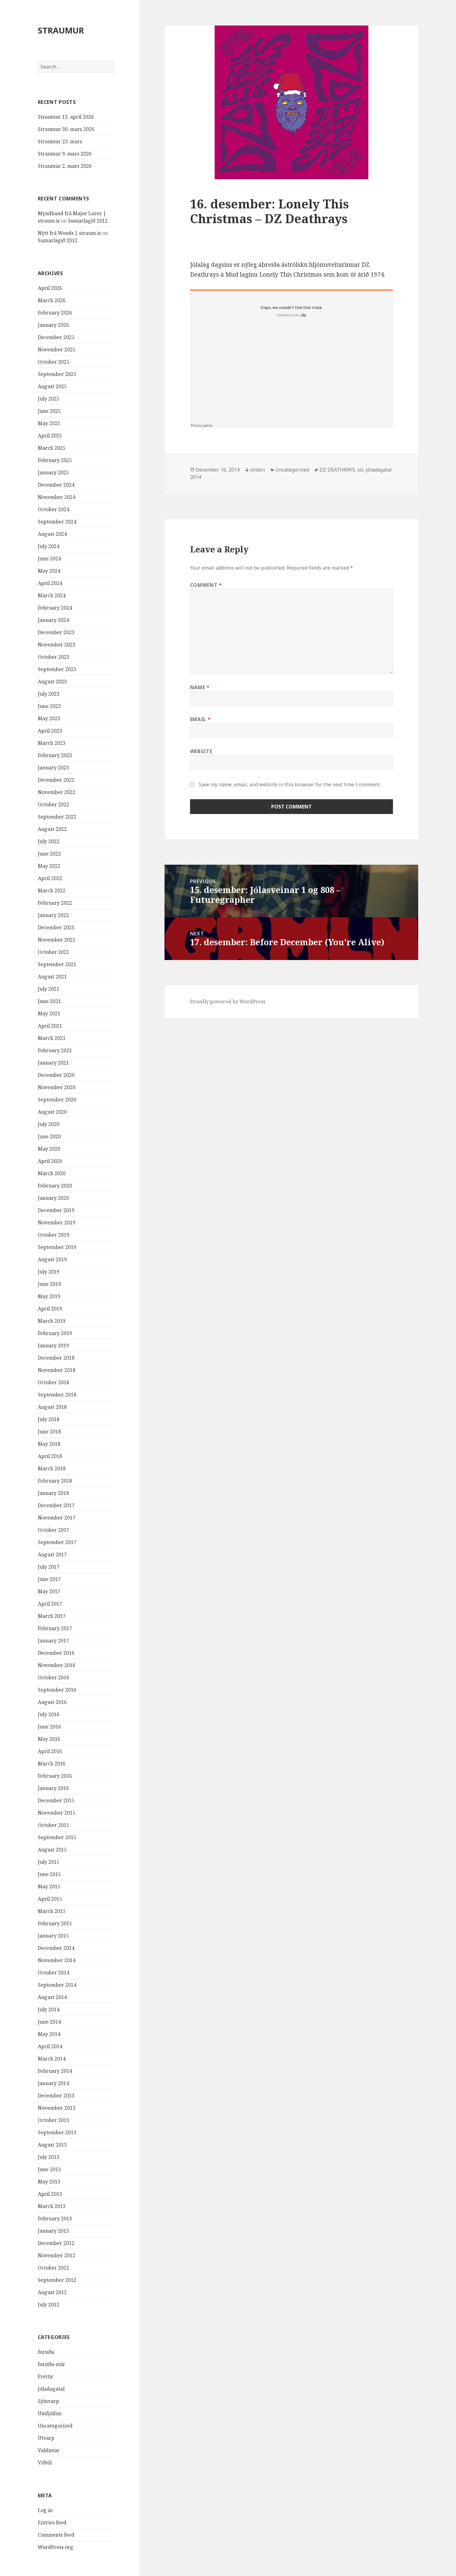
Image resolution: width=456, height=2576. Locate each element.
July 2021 (48, 989)
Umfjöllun (49, 2413)
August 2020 (52, 1111)
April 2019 (50, 1308)
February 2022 (55, 902)
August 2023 (52, 681)
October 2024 (53, 509)
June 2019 (49, 1284)
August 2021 (52, 976)
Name (200, 687)
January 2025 (53, 472)
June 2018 (49, 1431)
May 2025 (49, 423)
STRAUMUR (61, 30)
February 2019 (55, 1333)
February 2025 (55, 460)
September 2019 (57, 1247)
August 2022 (52, 829)
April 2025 (50, 435)
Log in (45, 2510)
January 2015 (53, 1935)
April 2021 (50, 1025)
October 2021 (53, 952)
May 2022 (49, 866)
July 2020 (48, 1124)
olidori (257, 469)
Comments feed (56, 2534)
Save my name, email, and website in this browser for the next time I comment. (290, 784)
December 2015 (56, 1800)
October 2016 (53, 1677)
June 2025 (49, 411)
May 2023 (49, 718)
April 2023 (50, 730)
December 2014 (56, 1948)
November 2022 (56, 792)
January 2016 (53, 1788)
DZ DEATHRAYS (337, 469)
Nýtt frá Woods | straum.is (69, 233)
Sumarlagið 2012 (88, 220)
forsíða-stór (51, 2364)
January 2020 (53, 1198)
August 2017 (52, 1554)
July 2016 (48, 1714)
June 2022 (49, 853)
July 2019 (48, 1271)
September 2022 (57, 816)
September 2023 (57, 669)
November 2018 (56, 1370)
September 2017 (57, 1542)
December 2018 (56, 1357)
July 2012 (48, 2304)
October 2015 (53, 1825)
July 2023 (48, 693)
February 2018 (55, 1480)
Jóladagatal (51, 2388)
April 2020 (50, 1161)
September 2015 (57, 1837)
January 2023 (53, 767)
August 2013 (52, 2144)
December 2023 (56, 632)
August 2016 (52, 1702)
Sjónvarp (48, 2401)
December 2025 (56, 337)
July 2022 (48, 841)
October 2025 (53, 361)
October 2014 (53, 1972)
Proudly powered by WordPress (227, 1001)
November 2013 (56, 2107)
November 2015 (56, 1812)
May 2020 (49, 1148)
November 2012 (56, 2255)
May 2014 (49, 2034)
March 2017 (51, 1616)
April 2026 (50, 288)
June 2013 (49, 2169)
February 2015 (55, 1923)
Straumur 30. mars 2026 (66, 129)
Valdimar (49, 2450)
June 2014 (49, 2021)
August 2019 (52, 1259)
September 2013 (57, 2132)
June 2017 (49, 1579)
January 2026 (53, 325)
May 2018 (49, 1443)
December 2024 (56, 484)
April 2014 (50, 2046)
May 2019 (49, 1296)
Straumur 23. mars (60, 141)
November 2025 (56, 349)
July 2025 (48, 398)
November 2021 (56, 939)
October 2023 (53, 657)
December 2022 (56, 779)
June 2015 (49, 1874)
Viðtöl (45, 2462)
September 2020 (57, 1099)
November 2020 (56, 1087)
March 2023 (51, 743)
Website (201, 751)
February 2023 (55, 755)
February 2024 (55, 607)
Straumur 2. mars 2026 (65, 166)
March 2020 (51, 1173)
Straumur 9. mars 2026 (65, 153)
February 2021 (55, 1050)
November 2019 (56, 1222)
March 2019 (51, 1321)
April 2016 (50, 1751)
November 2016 (56, 1665)
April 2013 (50, 2194)
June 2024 (49, 558)
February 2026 (55, 312)
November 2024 (56, 497)
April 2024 (50, 583)
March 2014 (51, 2058)
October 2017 (53, 1530)
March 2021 (51, 1038)
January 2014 (53, 2083)
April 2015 (50, 1898)
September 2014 (57, 1984)
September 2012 (57, 2280)
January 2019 (53, 1345)
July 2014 (48, 2009)
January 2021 (53, 1062)
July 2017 (48, 1566)
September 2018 (57, 1394)
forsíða (46, 2352)
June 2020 (49, 1136)
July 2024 (48, 546)
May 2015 (49, 1886)
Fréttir (46, 2376)
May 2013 (49, 2181)
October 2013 (53, 2120)
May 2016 (49, 1739)
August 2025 (52, 386)
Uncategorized (55, 2425)
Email (200, 719)
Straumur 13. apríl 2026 (66, 116)
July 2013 (48, 2157)
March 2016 (51, 1763)
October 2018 (53, 1382)
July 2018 (48, 1419)
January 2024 (53, 620)
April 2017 (50, 1603)
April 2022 (50, 878)
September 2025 (57, 374)
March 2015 (51, 1911)
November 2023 (56, 644)
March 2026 (51, 300)
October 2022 (53, 804)
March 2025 (51, 447)
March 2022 (51, 890)
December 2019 (56, 1210)
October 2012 (53, 2267)
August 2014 (52, 1997)
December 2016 (56, 1653)
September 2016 (57, 1689)
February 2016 (55, 1775)
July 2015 (48, 1862)
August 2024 (52, 534)
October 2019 (53, 1234)
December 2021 (56, 927)
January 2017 (53, 1640)
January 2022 (53, 915)
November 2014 (56, 1960)
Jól (360, 469)
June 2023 (49, 706)
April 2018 (50, 1456)
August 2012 (52, 2292)
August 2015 (52, 1849)
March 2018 (51, 1468)
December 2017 (56, 1505)
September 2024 (57, 521)
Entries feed (52, 2522)
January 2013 (53, 2230)
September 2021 (57, 964)
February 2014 (55, 2071)
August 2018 (52, 1407)
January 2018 (53, 1493)
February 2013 (55, 2218)
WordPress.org (55, 2547)
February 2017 (55, 1628)
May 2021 (49, 1013)
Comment (206, 585)
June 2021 (49, 1001)
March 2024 (51, 595)
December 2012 (56, 2243)
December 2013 (56, 2095)
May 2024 (49, 570)
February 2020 (55, 1185)
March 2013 (51, 2206)
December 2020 (56, 1075)
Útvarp (46, 2438)
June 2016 (49, 1726)
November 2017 (56, 1517)
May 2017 (49, 1591)
